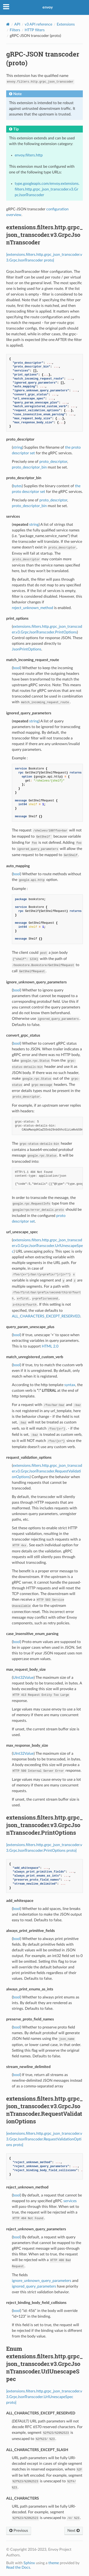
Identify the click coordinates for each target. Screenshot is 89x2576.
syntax (69, 1385)
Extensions (66, 24)
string (17, 447)
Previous (18, 2530)
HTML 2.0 (50, 1346)
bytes (17, 486)
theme (53, 2563)
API (17, 24)
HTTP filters (35, 30)
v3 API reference (38, 24)
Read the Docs (18, 2567)
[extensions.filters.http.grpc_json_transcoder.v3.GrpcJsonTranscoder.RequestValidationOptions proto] (44, 2139)
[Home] (8, 24)
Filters (15, 30)
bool (16, 668)
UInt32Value (23, 1677)
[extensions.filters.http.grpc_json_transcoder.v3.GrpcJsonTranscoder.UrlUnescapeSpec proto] (44, 2396)
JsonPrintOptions (26, 649)
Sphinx (29, 2563)
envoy (47, 7)
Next (73, 2530)
